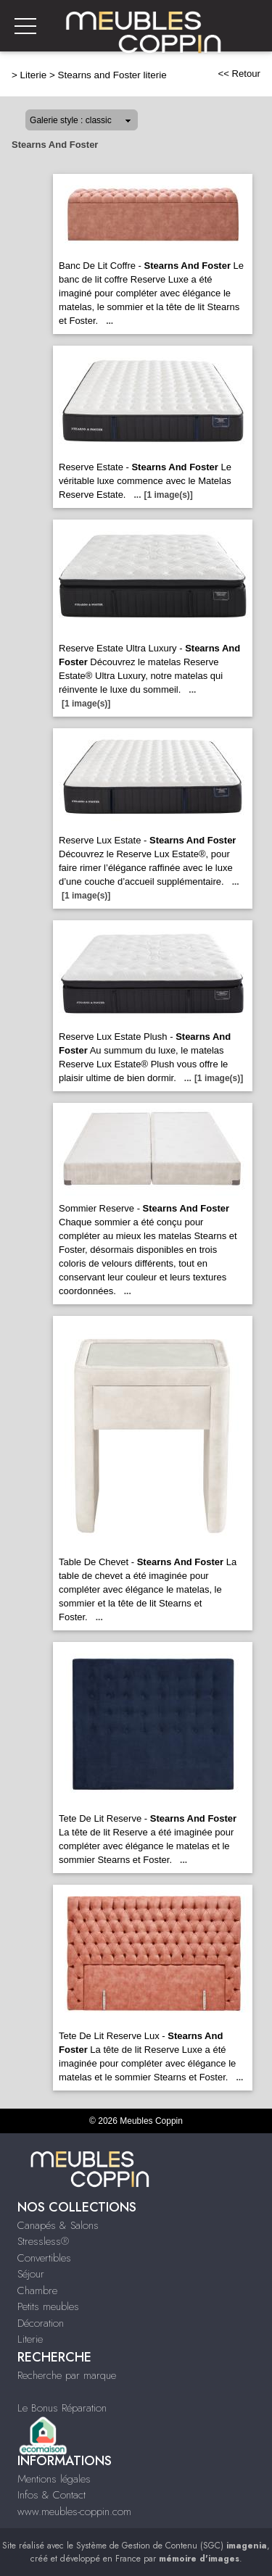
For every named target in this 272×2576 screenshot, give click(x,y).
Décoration (40, 2323)
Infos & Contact (51, 2495)
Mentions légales (54, 2479)
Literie (33, 75)
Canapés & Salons (58, 2225)
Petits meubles (48, 2306)
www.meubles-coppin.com (74, 2511)
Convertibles (44, 2258)
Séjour (30, 2274)
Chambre (37, 2290)
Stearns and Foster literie (112, 75)
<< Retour (239, 73)
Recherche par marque (66, 2375)
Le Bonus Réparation (62, 2408)
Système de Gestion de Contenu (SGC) (171, 2545)
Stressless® (43, 2241)
